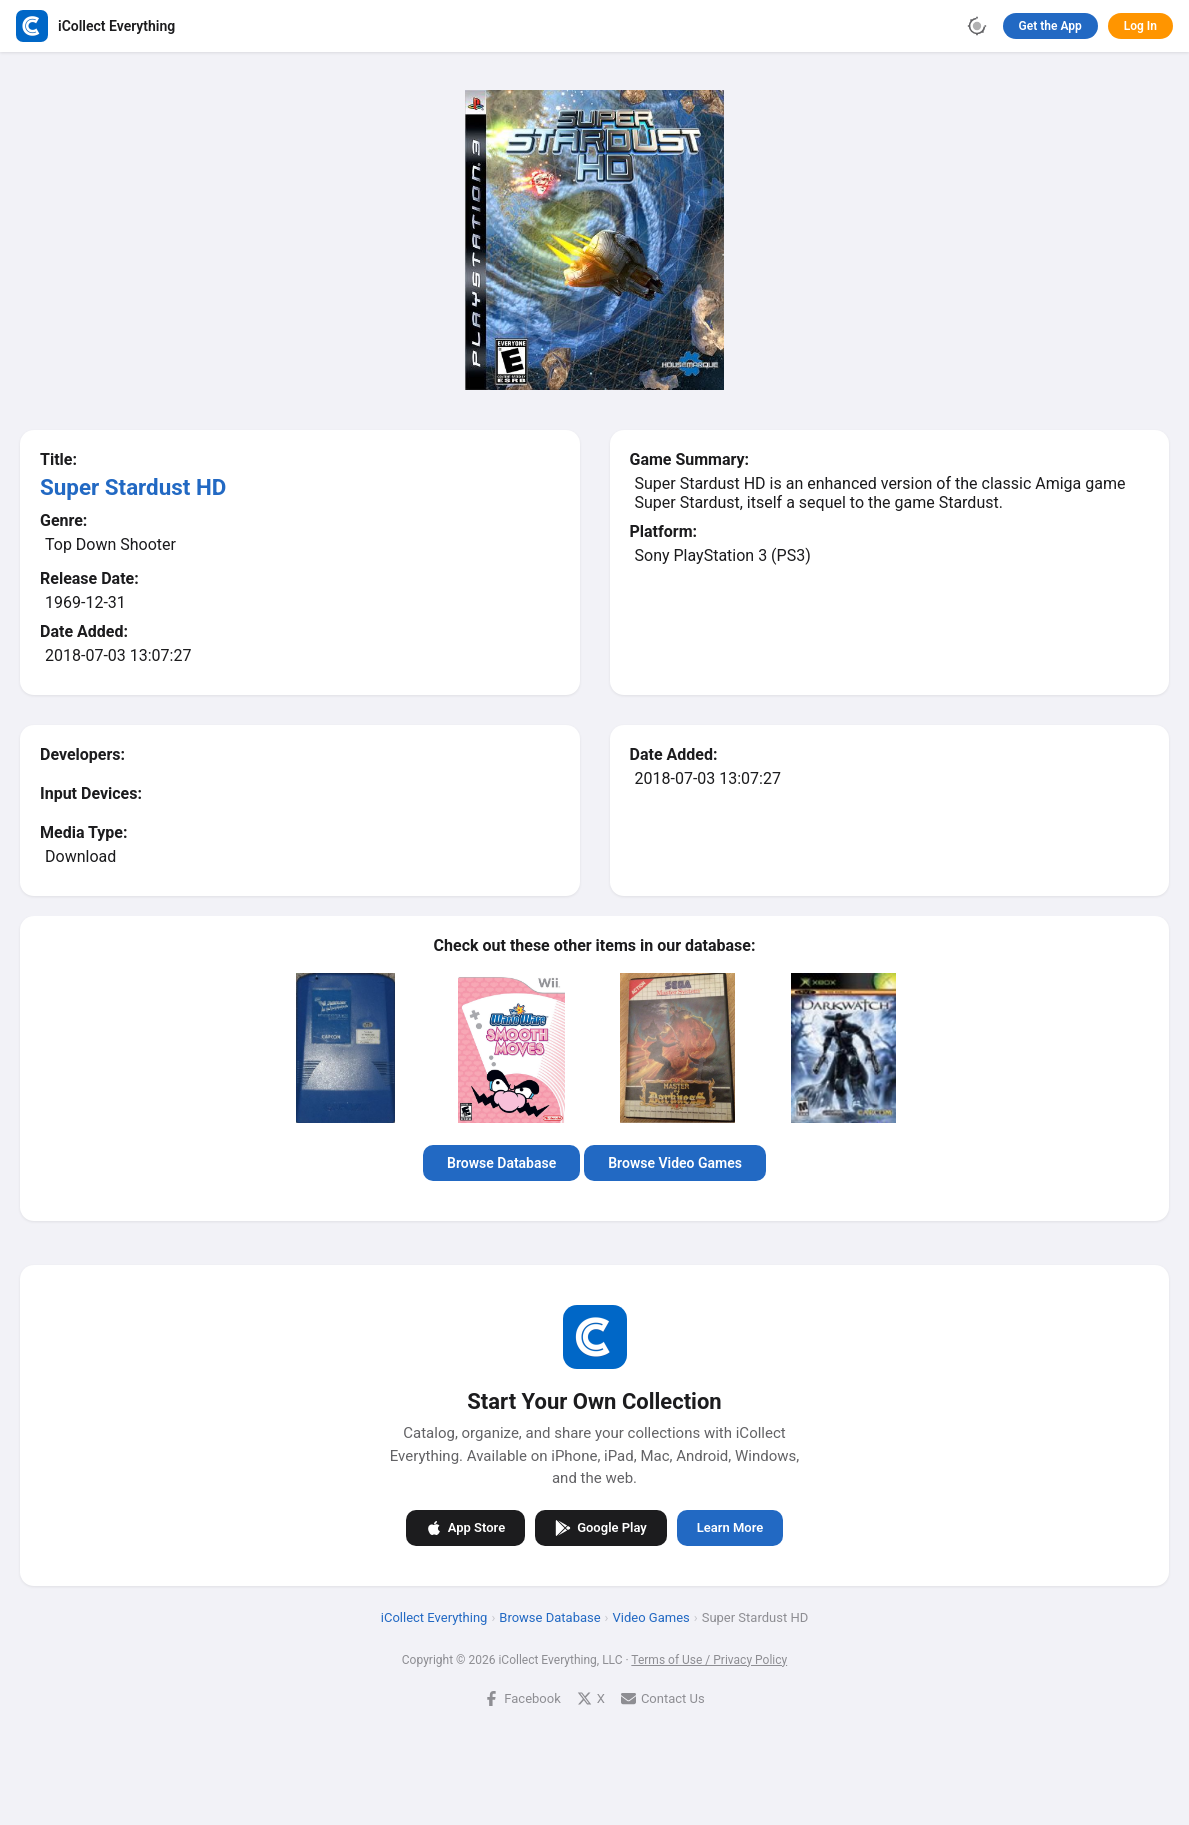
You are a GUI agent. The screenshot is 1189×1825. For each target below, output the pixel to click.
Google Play (601, 1527)
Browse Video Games (675, 1163)
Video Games (651, 1616)
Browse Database (501, 1163)
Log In (1140, 26)
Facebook (522, 1697)
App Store (465, 1527)
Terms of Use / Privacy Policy (709, 1659)
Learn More (730, 1527)
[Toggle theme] (977, 26)
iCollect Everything (434, 1616)
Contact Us (663, 1697)
